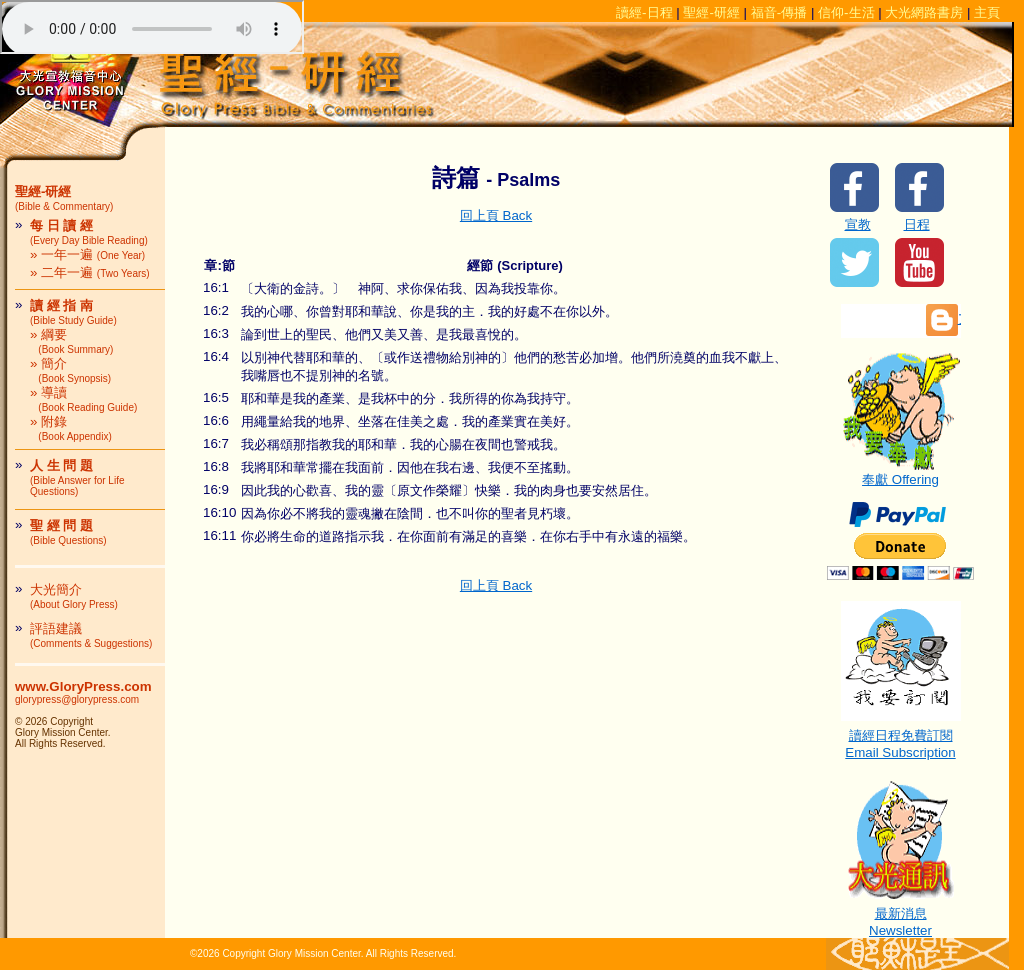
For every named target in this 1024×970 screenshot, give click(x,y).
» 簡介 (70, 370)
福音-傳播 (779, 12)
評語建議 (91, 635)
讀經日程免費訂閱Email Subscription (901, 737)
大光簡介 (74, 596)
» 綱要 (71, 341)
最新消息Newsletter (901, 915)
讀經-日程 (644, 12)
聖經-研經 (711, 12)
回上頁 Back (496, 215)
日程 (917, 224)
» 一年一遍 (87, 254)
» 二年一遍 (90, 272)
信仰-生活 (846, 12)
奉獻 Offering (901, 473)
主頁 (987, 12)
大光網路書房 (924, 12)
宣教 (858, 224)
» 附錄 (71, 428)
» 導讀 (83, 399)
